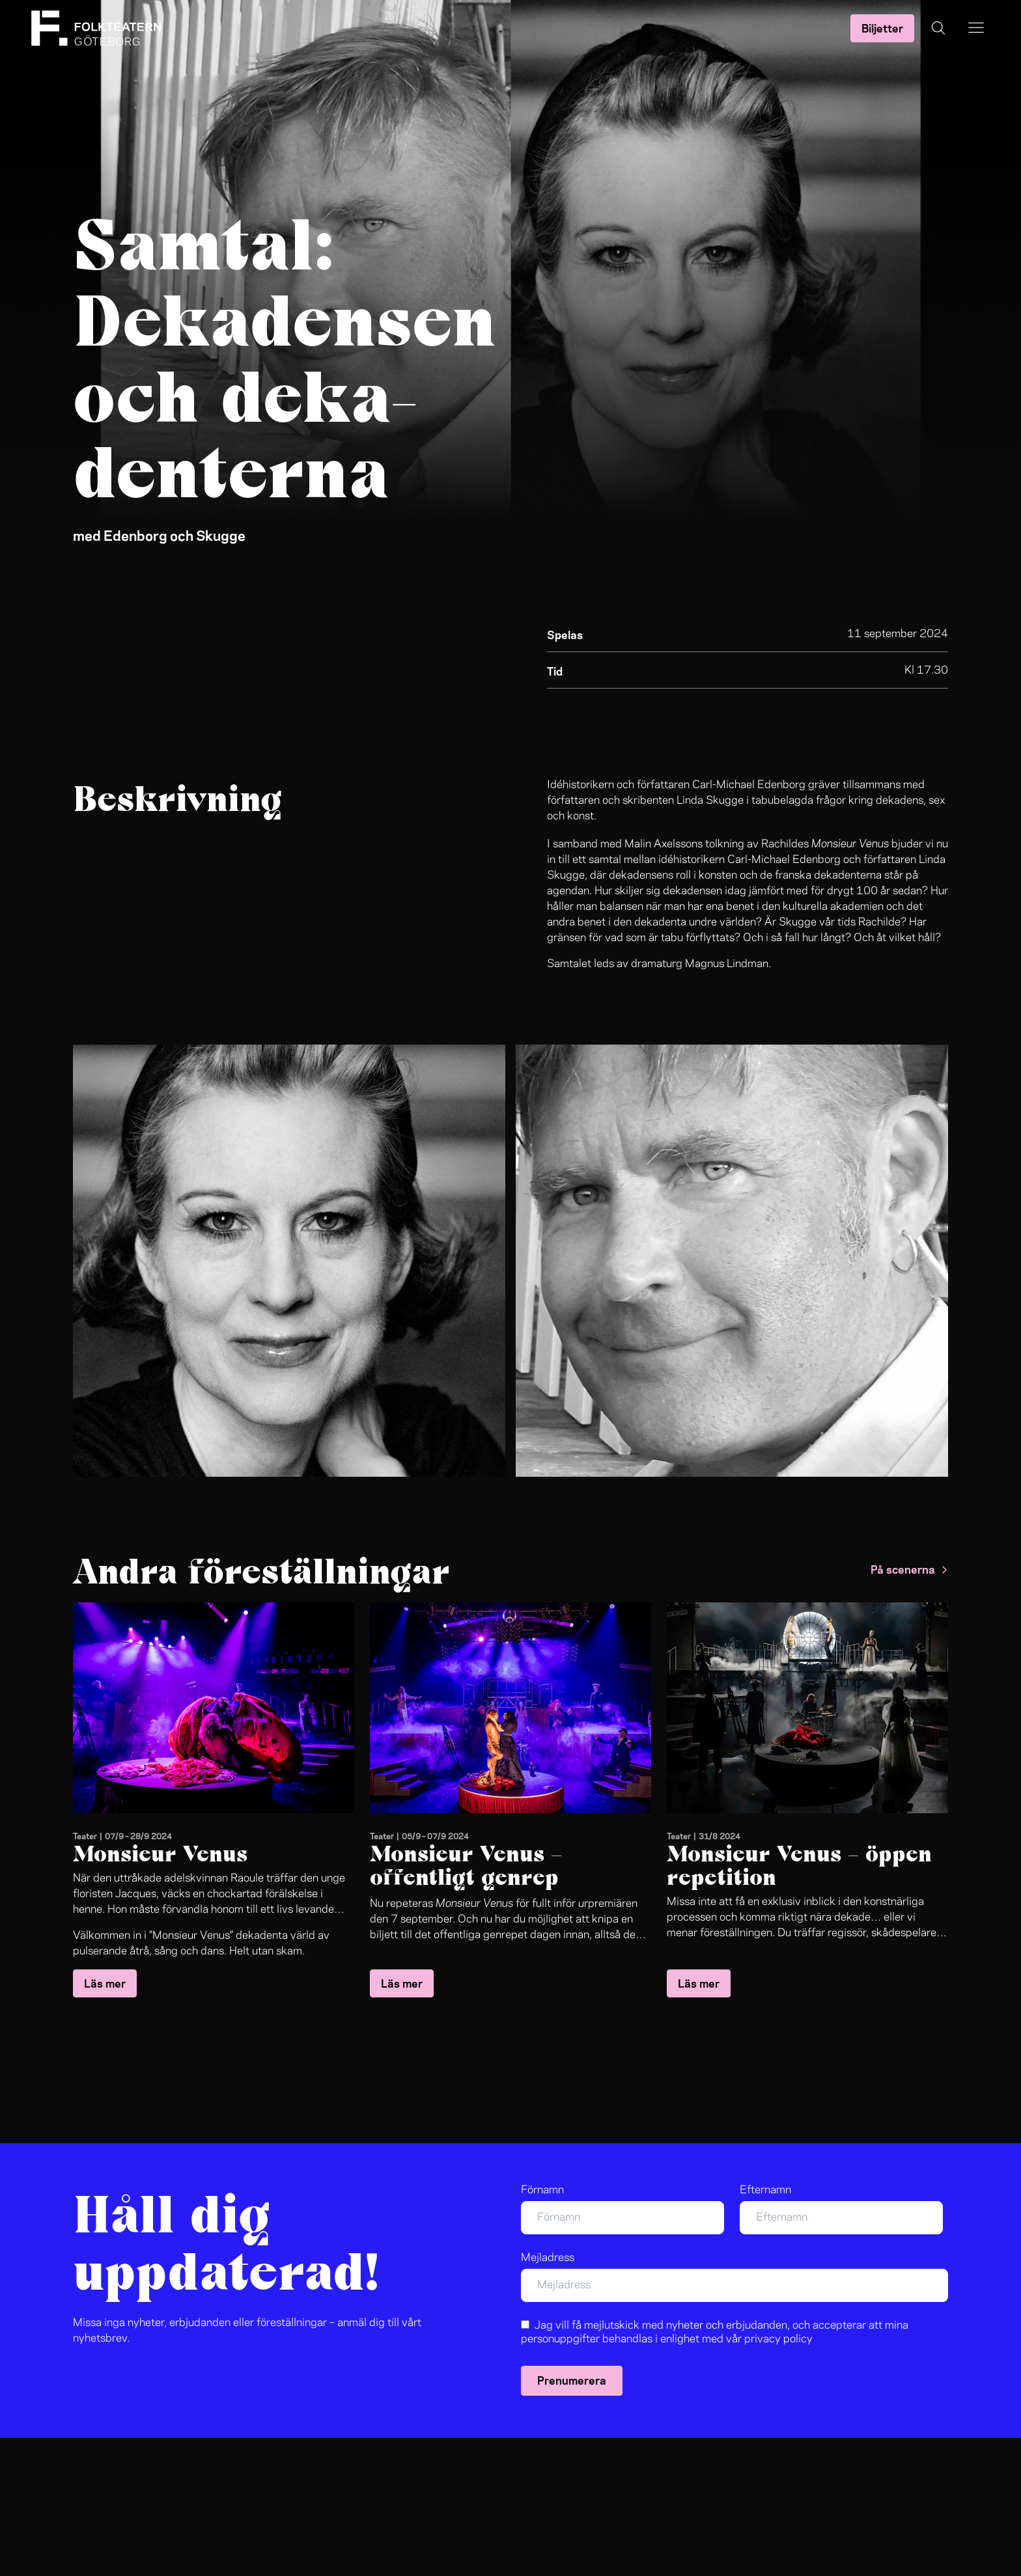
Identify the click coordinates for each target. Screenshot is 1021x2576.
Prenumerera (571, 2379)
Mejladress (547, 2258)
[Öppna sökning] (938, 28)
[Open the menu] (976, 28)
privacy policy (778, 2339)
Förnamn (542, 2190)
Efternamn (765, 2190)
